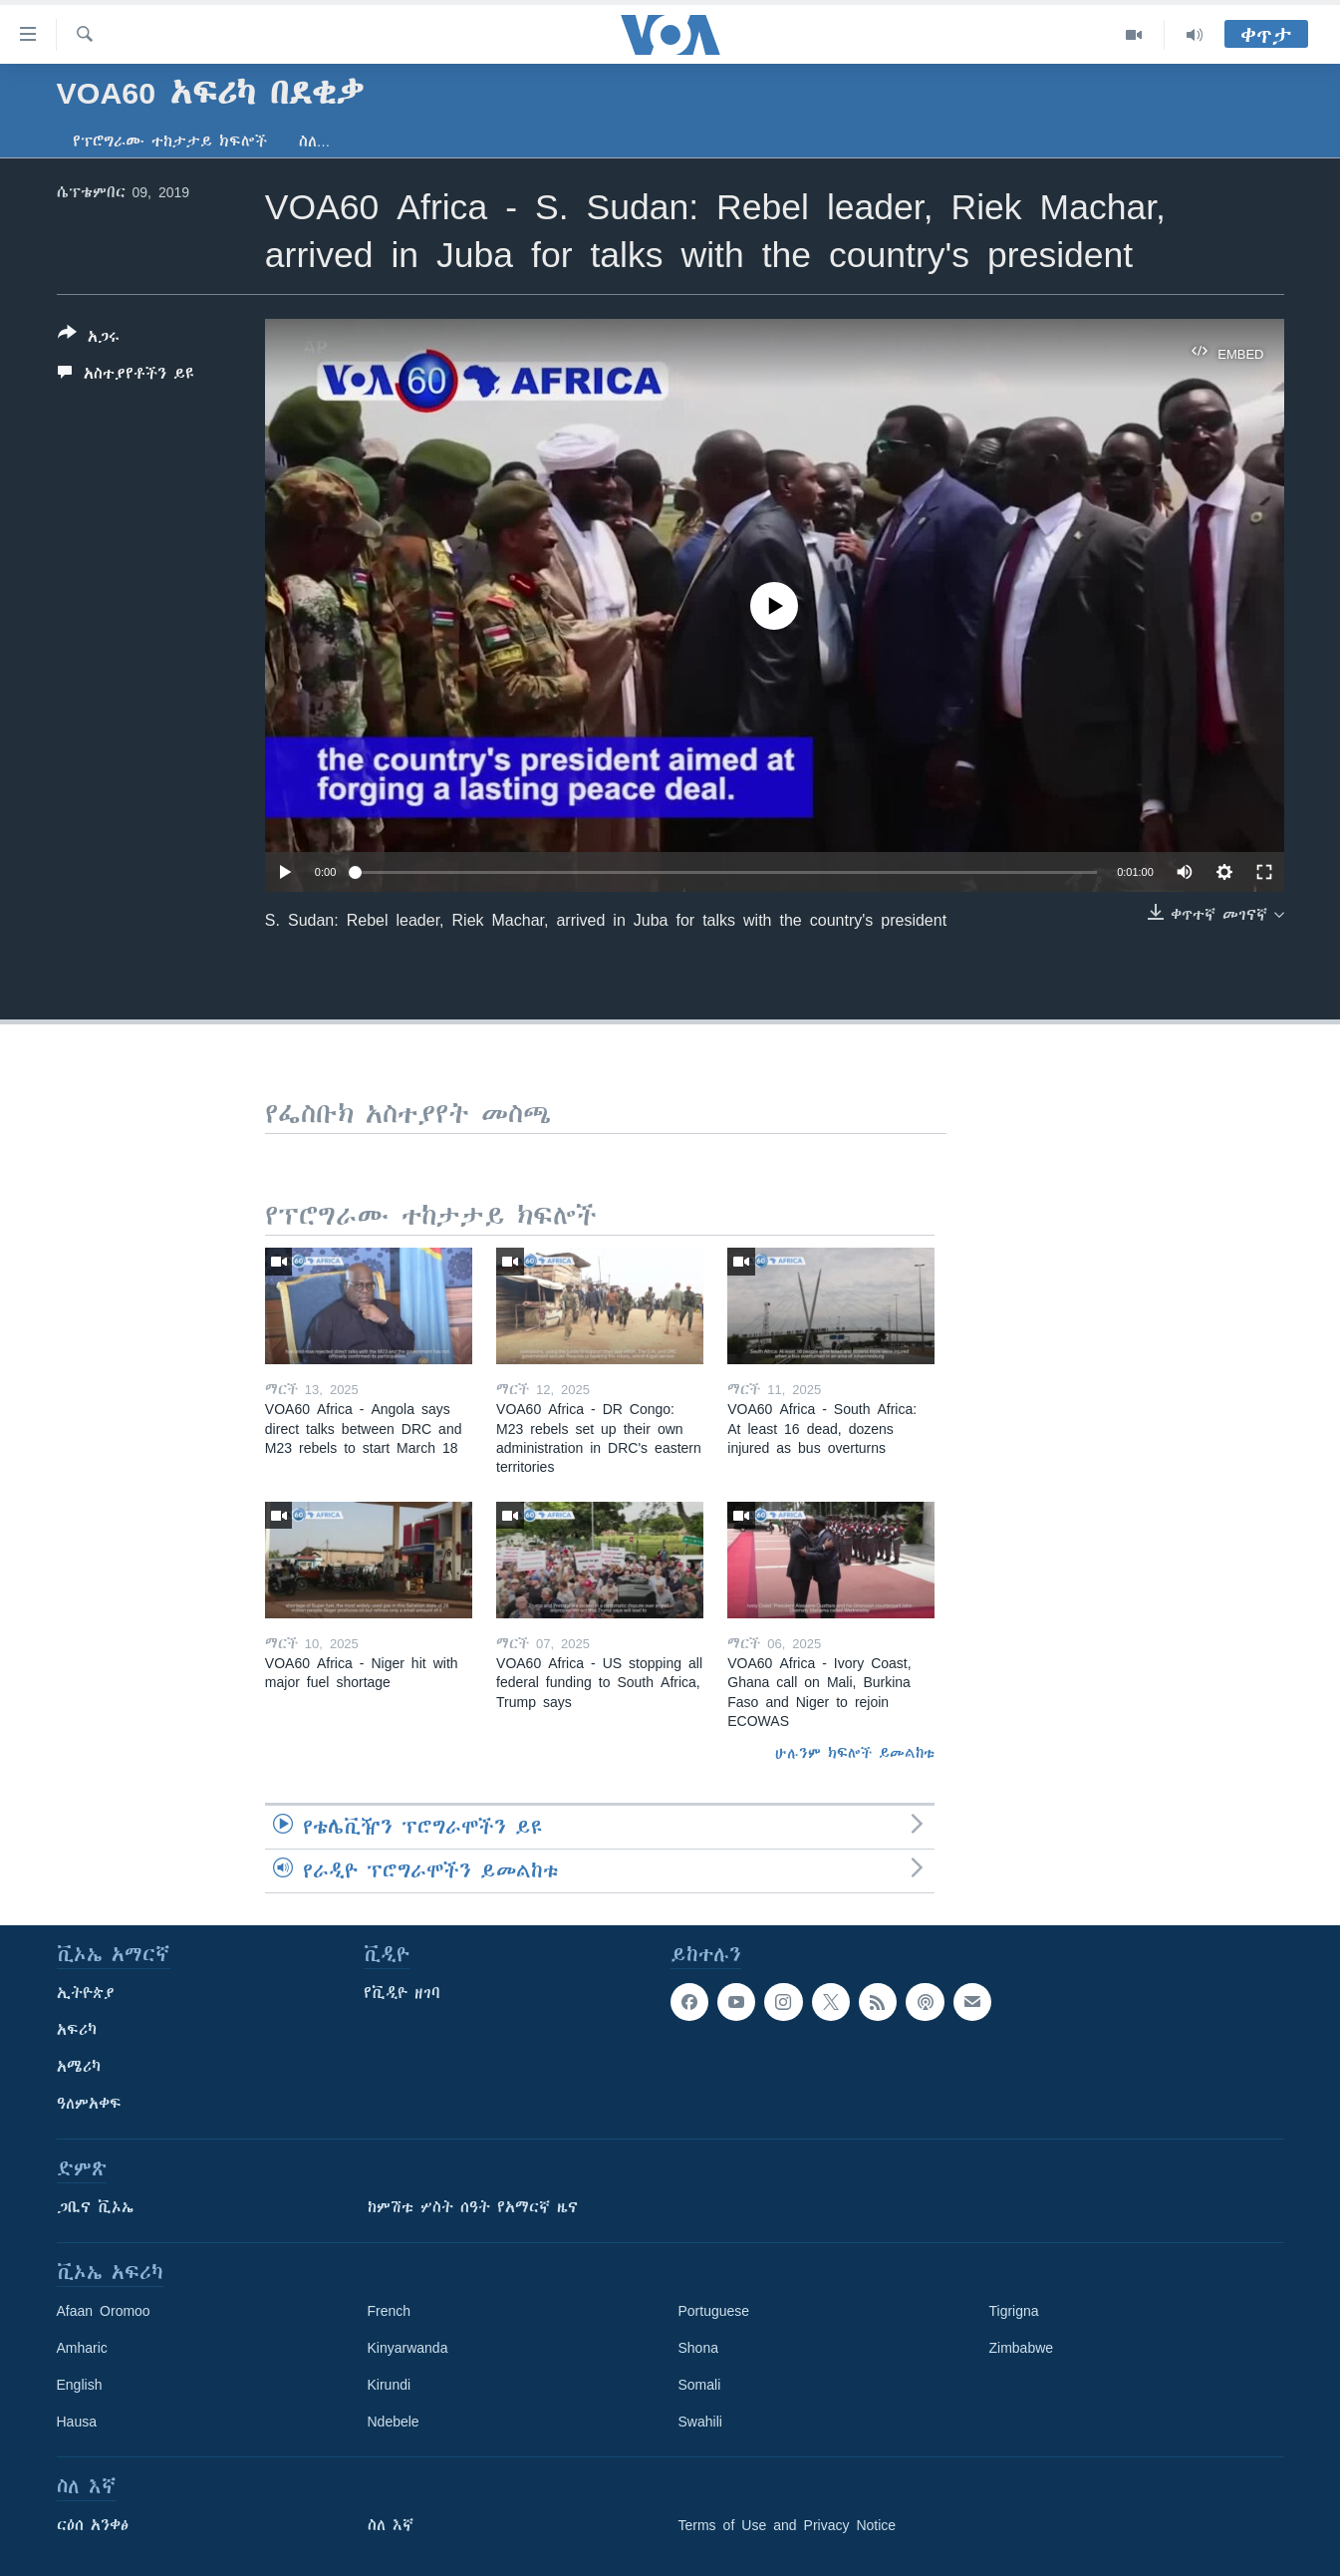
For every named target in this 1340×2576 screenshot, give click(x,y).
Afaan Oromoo (103, 2311)
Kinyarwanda (408, 2348)
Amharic (82, 2348)
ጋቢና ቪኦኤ (95, 2207)
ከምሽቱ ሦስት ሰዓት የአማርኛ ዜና (473, 2207)
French (389, 2311)
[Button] (89, 339)
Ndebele (393, 2422)
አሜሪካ (79, 2067)
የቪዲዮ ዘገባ (402, 1993)
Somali (699, 2385)
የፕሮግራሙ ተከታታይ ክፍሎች (170, 141)
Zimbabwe (1021, 2348)
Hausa (77, 2422)
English (80, 2385)
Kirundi (389, 2385)
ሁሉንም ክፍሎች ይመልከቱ (855, 1753)
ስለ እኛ (390, 2525)
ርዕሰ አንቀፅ (93, 2525)
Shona (698, 2348)
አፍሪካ (77, 2030)
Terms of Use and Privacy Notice (787, 2525)
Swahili (700, 2422)
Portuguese (714, 2311)
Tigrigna (1014, 2311)
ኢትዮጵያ (86, 1993)
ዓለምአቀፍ (89, 2104)
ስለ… (315, 141)
